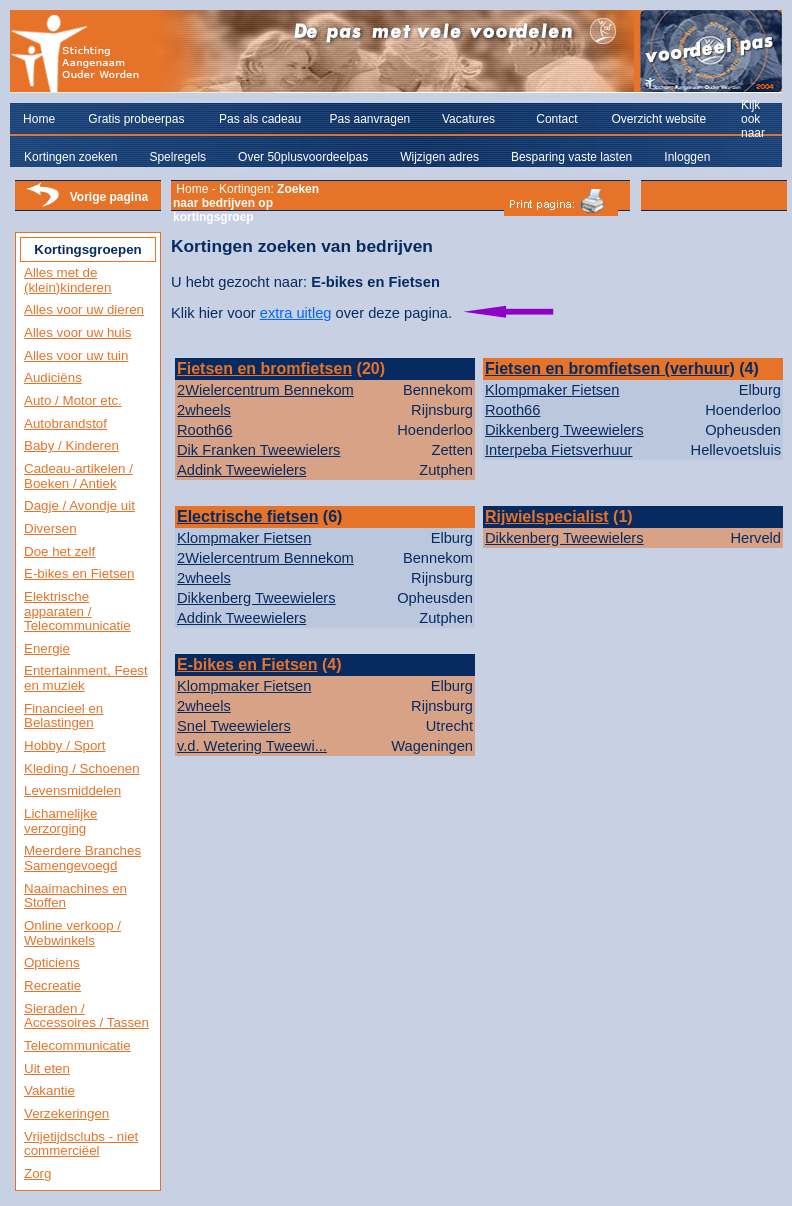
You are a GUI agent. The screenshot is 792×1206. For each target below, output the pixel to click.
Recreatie (52, 985)
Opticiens (52, 962)
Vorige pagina (109, 197)
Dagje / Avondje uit (79, 505)
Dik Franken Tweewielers (258, 450)
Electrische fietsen (247, 516)
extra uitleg (296, 313)
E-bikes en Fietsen (79, 573)
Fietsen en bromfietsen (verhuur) (610, 368)
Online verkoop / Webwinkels (72, 933)
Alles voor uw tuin (76, 355)
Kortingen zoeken (70, 157)
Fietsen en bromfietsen (264, 368)
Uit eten (47, 1068)
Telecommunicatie (77, 1045)
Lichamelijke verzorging (60, 821)
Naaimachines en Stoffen (75, 896)
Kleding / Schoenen (82, 768)
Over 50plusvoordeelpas (303, 157)
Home (39, 119)
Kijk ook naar (753, 119)
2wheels (204, 410)
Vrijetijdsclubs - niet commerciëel (81, 1144)
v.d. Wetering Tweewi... (252, 746)
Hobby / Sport (65, 745)
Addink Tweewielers (241, 470)
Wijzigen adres (439, 157)
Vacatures (468, 119)
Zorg (37, 1173)
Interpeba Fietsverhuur (558, 450)
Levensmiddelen (72, 790)
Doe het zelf (59, 551)
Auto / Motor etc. (73, 400)
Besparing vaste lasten (571, 157)
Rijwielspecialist (547, 516)
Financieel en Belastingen (63, 716)
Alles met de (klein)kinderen (67, 280)
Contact (556, 119)
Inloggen (687, 157)
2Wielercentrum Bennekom (265, 390)
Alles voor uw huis (77, 332)
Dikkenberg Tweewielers (564, 430)
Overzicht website (658, 119)
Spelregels (177, 157)
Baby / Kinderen (71, 445)
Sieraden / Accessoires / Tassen (86, 1016)
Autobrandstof (65, 423)
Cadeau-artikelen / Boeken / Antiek (78, 476)
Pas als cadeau (260, 119)
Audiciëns (53, 377)
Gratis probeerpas (136, 119)
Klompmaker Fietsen (552, 390)
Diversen (50, 528)
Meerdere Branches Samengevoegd (82, 858)
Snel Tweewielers (234, 726)
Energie (47, 648)
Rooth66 (204, 430)
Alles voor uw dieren (84, 309)
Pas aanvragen (370, 119)
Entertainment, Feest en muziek (86, 678)
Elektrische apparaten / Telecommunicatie (77, 611)
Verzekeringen (66, 1113)
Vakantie (49, 1090)
